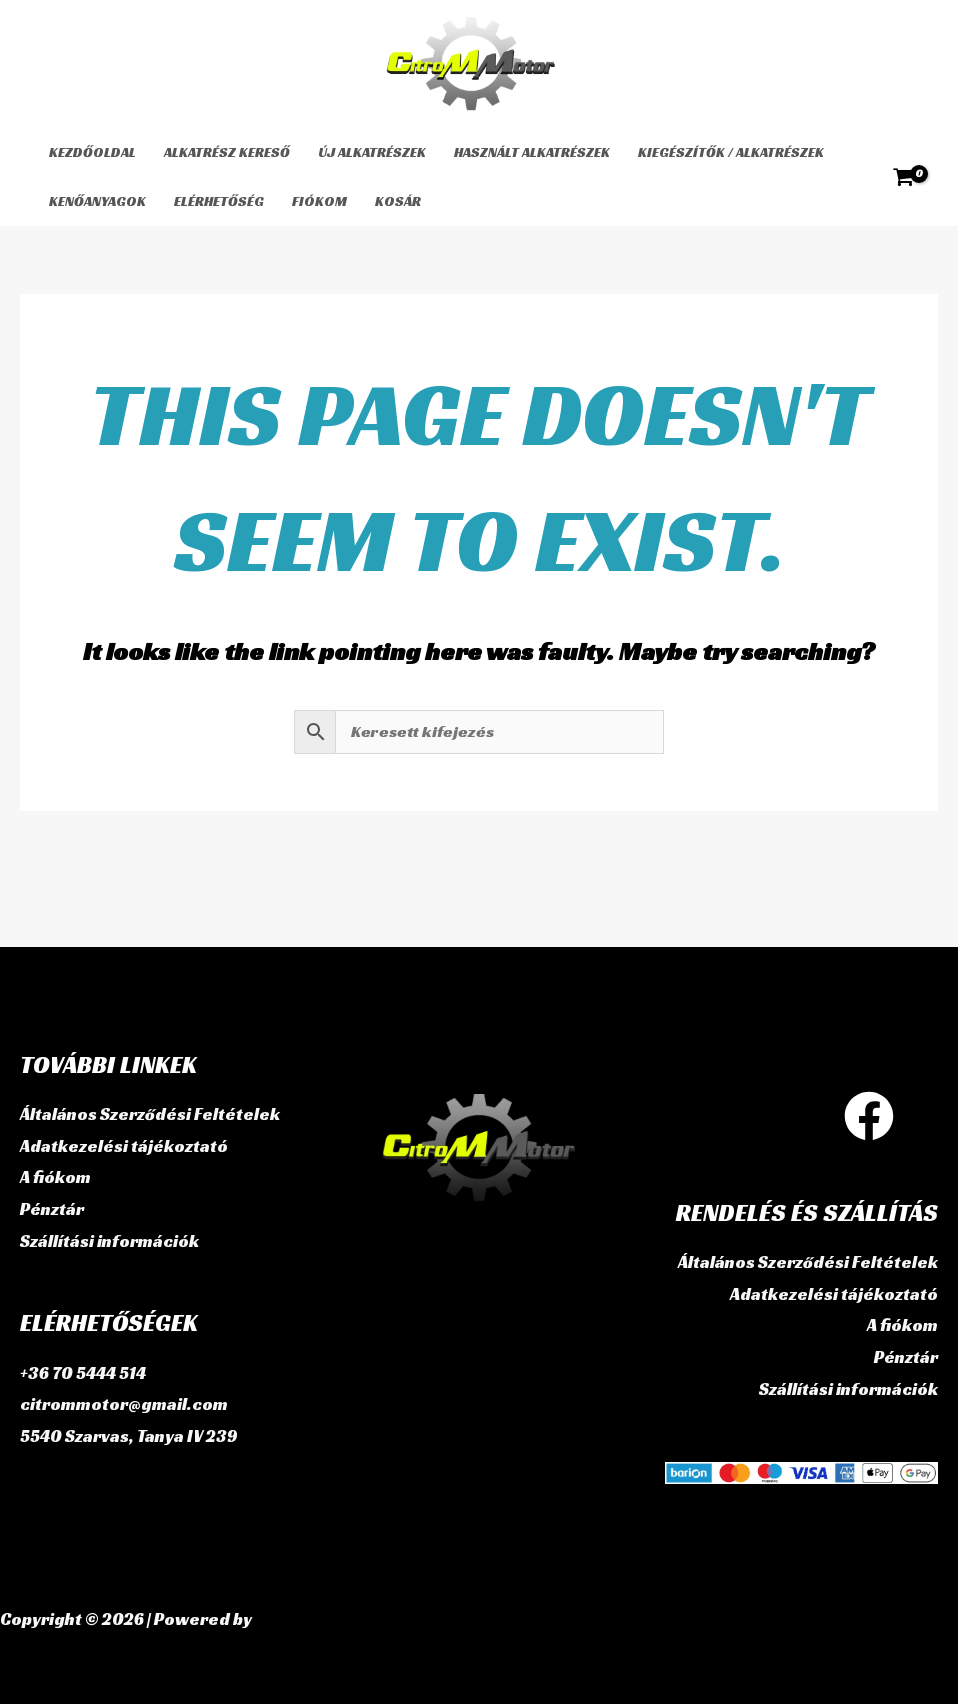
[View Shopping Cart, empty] (903, 177)
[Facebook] (869, 1116)
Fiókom (319, 201)
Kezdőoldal (92, 152)
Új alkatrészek (372, 152)
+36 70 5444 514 (83, 1373)
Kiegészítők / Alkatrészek (731, 152)
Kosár (398, 201)
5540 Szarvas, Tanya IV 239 (129, 1436)
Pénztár (52, 1209)
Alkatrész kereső (227, 152)
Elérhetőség (219, 201)
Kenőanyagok (97, 201)
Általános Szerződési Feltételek (150, 1114)
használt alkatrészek (532, 152)
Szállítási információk (109, 1241)
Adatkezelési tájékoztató (124, 1146)
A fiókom (55, 1177)
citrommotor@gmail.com (124, 1404)
